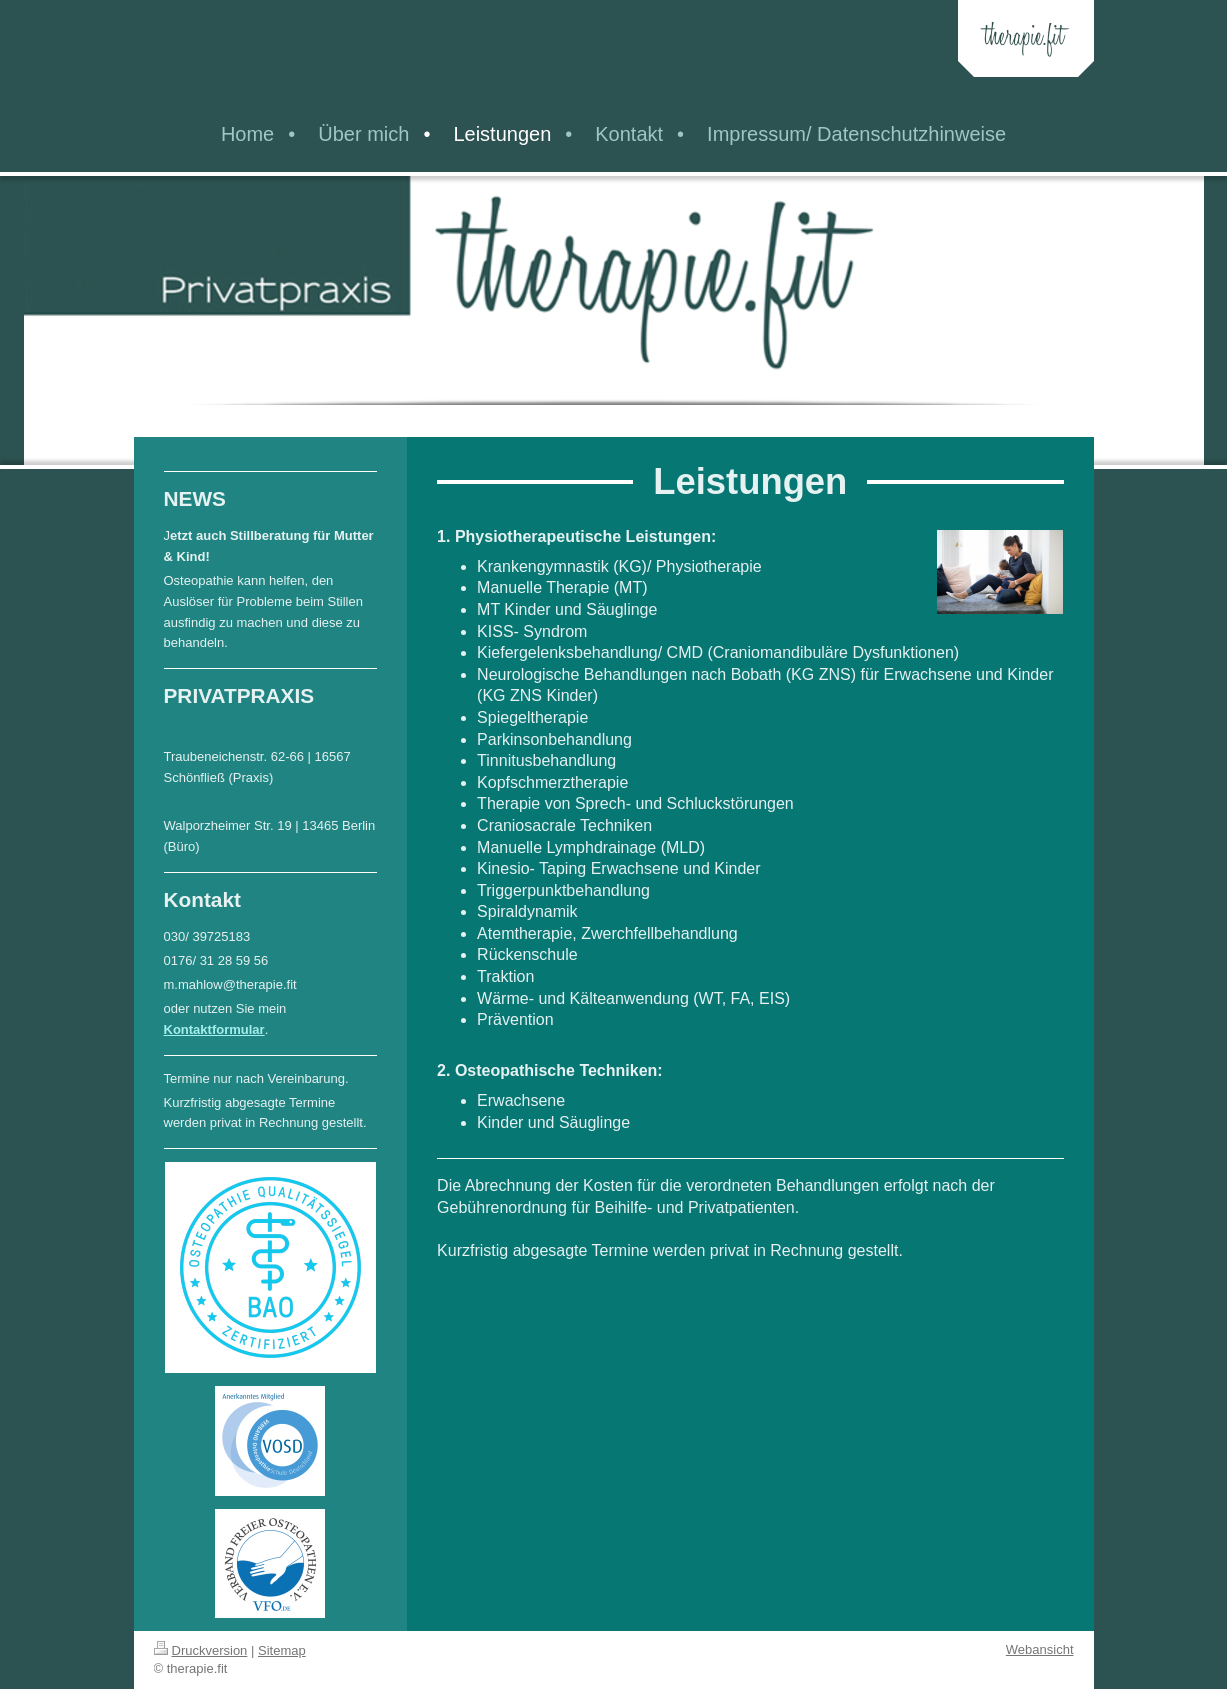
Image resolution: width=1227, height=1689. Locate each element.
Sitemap (282, 1650)
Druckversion (201, 1650)
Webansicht (1040, 1649)
